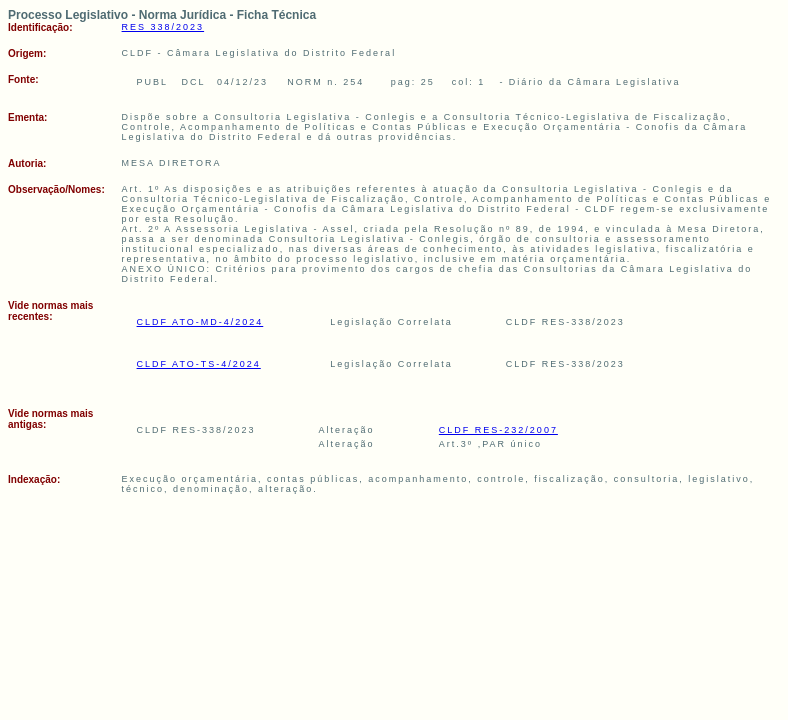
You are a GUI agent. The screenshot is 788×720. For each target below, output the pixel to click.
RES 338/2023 (163, 27)
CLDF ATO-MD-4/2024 (200, 322)
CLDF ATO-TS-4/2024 (199, 364)
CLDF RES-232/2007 (498, 430)
